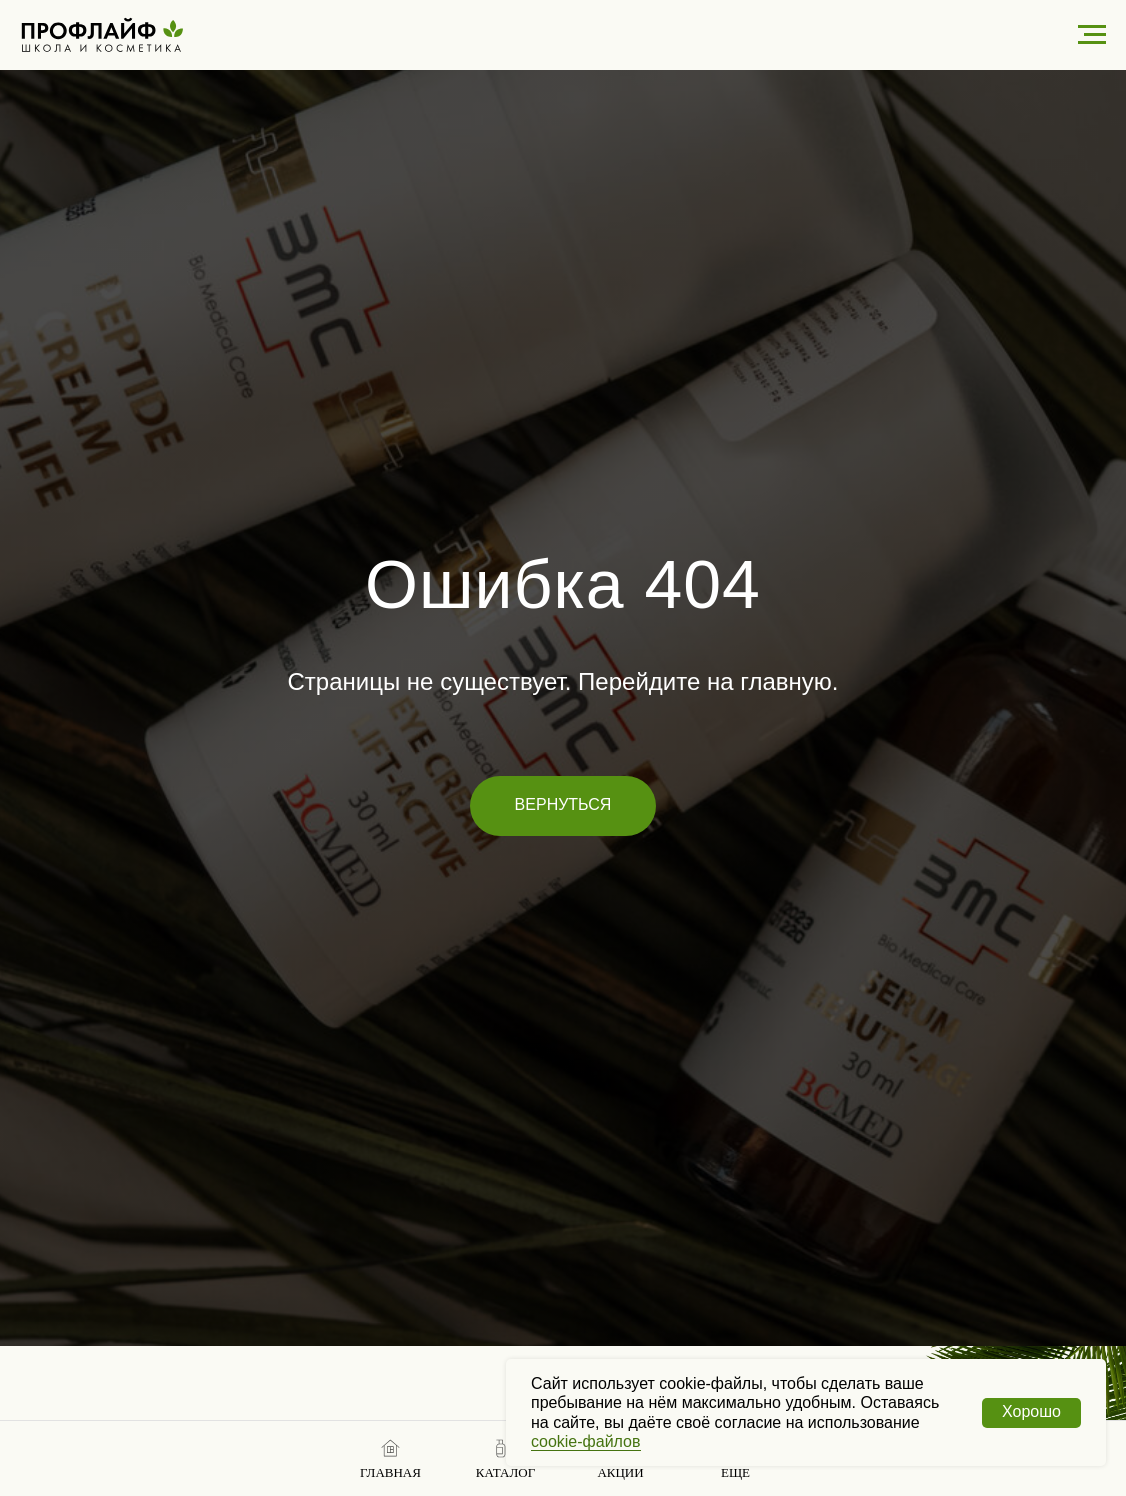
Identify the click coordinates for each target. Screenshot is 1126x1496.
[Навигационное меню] (1092, 35)
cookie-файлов (586, 1441)
